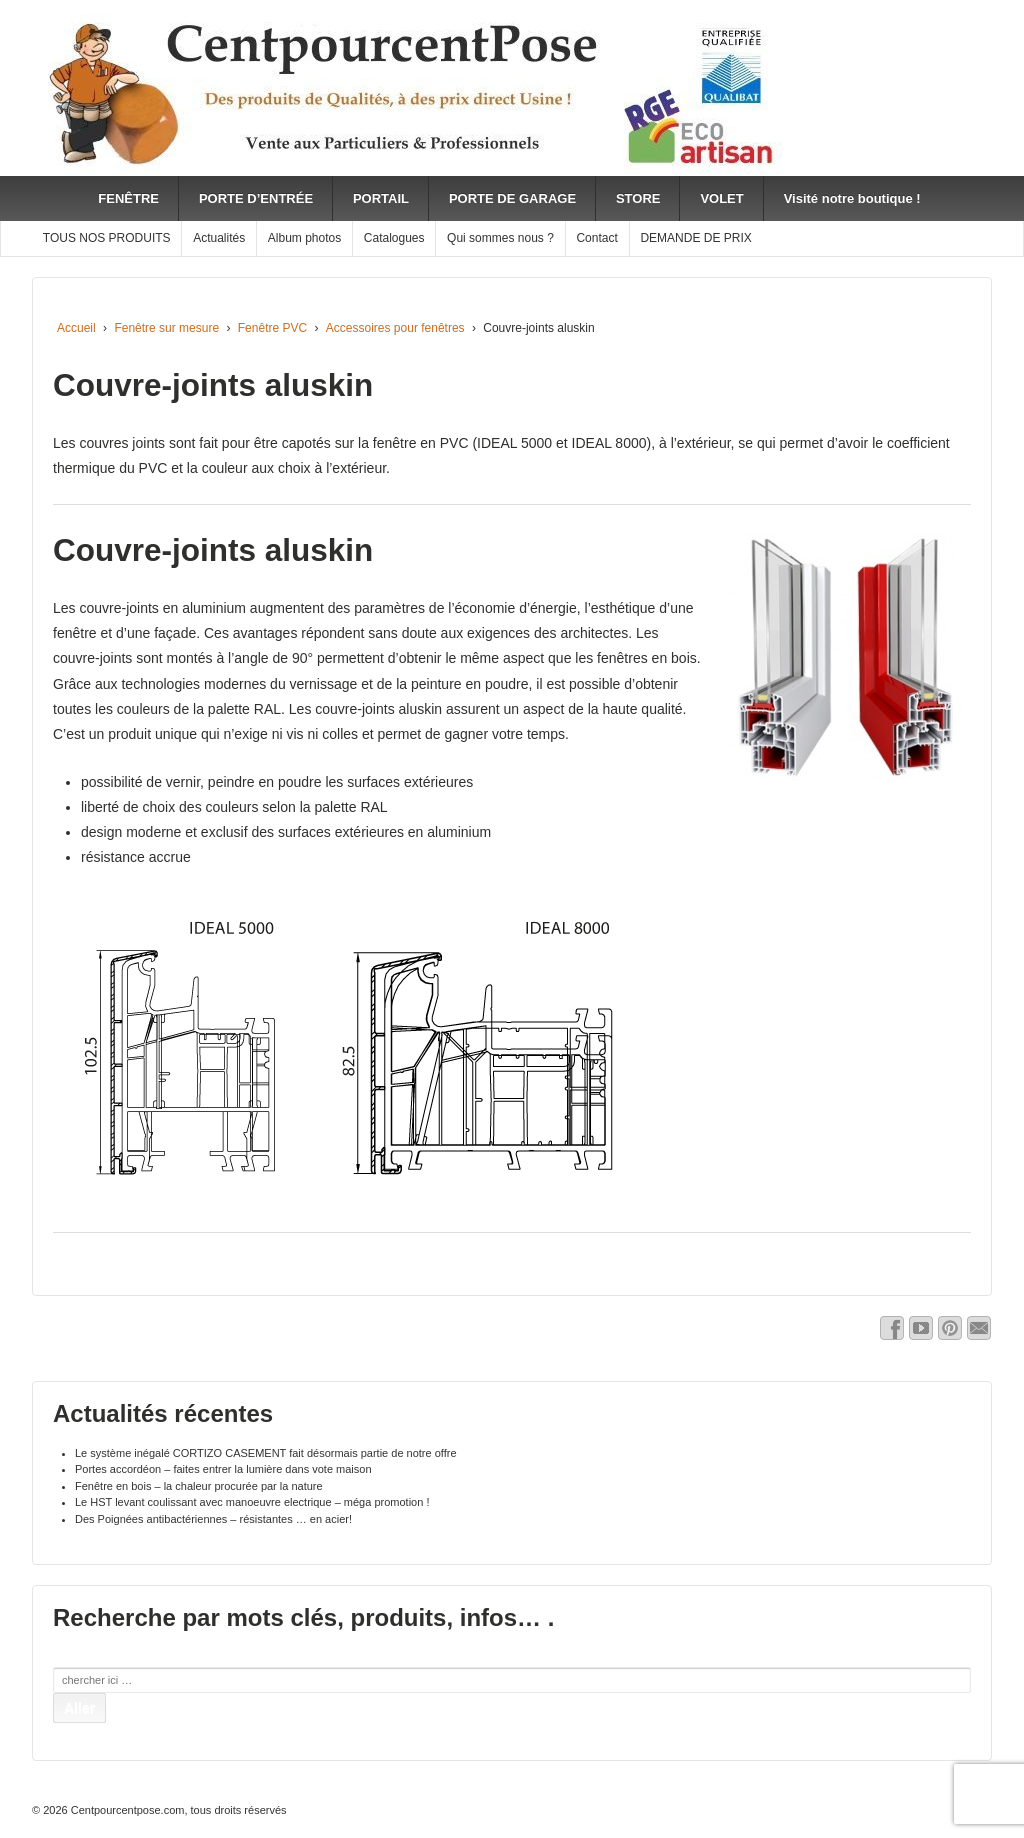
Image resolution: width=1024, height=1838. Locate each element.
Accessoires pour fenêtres (395, 328)
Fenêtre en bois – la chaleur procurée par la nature (199, 1486)
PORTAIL (381, 198)
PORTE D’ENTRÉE (256, 198)
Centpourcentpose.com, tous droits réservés (177, 1810)
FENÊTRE (128, 198)
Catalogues (394, 238)
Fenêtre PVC (272, 328)
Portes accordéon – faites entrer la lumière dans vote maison (223, 1469)
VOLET (721, 198)
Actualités (219, 238)
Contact (596, 238)
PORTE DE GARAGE (512, 198)
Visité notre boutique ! (852, 198)
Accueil (76, 328)
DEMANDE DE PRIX (695, 238)
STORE (638, 198)
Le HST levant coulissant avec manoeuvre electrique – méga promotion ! (252, 1502)
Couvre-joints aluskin (213, 385)
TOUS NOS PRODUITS (107, 238)
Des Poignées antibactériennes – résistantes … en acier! (213, 1519)
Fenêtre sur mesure (166, 328)
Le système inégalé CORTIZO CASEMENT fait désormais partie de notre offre (266, 1453)
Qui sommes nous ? (500, 238)
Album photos (304, 238)
